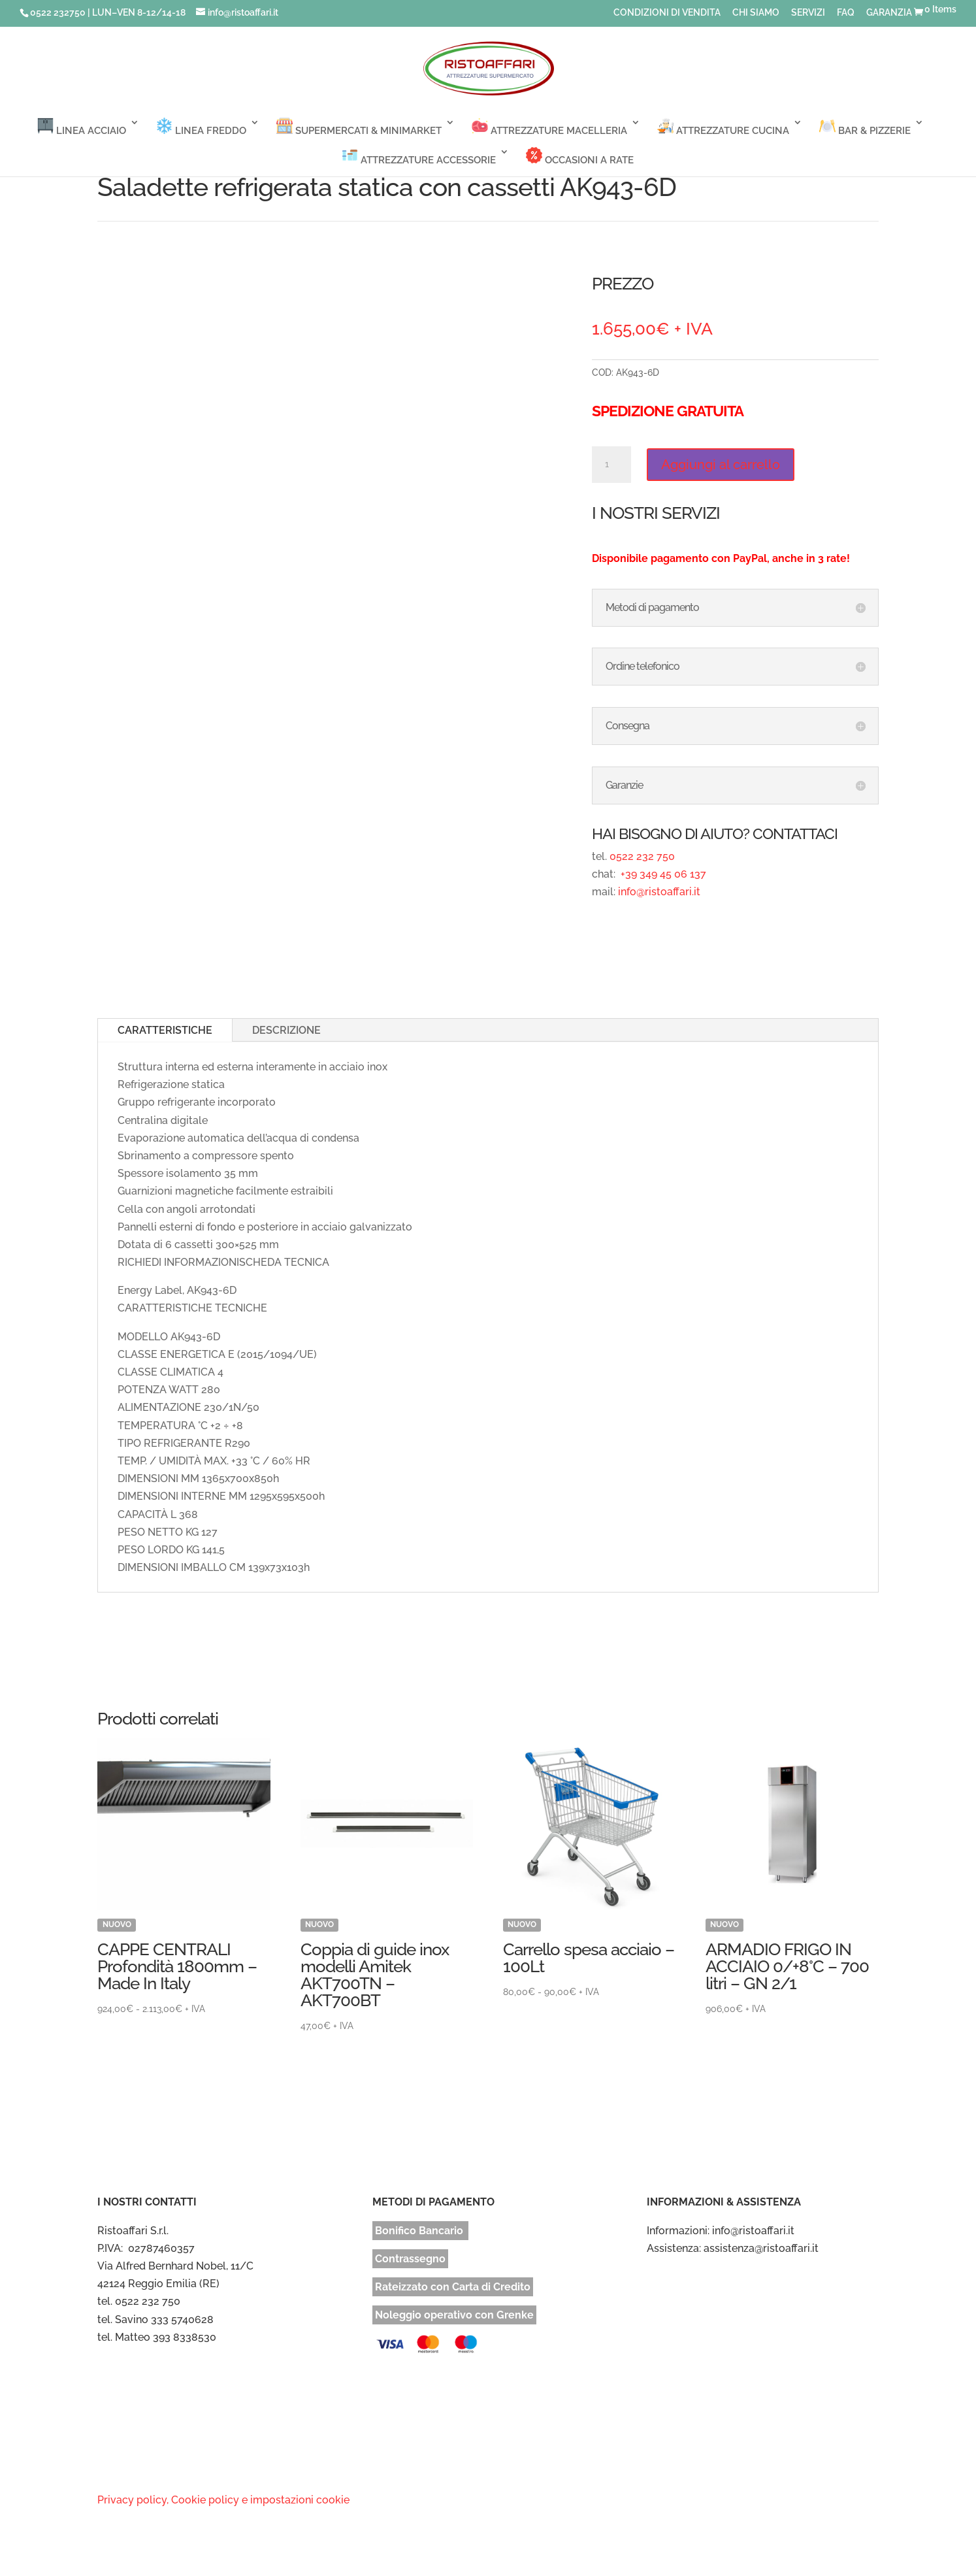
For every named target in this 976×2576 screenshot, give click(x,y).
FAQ (845, 13)
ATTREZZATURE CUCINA (723, 127)
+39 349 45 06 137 (662, 874)
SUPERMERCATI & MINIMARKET (359, 127)
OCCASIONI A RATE (580, 156)
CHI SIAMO (755, 13)
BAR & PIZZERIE (865, 127)
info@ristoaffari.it (659, 891)
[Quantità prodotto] (611, 464)
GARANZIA (889, 13)
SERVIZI (808, 13)
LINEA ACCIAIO (81, 127)
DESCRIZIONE (286, 1030)
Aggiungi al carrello (720, 464)
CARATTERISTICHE (165, 1030)
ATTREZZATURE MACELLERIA (549, 127)
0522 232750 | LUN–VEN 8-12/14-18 (108, 12)
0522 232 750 (642, 856)
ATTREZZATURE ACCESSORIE (419, 156)
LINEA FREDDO (201, 127)
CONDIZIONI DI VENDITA (667, 13)
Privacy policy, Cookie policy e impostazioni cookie (223, 2500)
